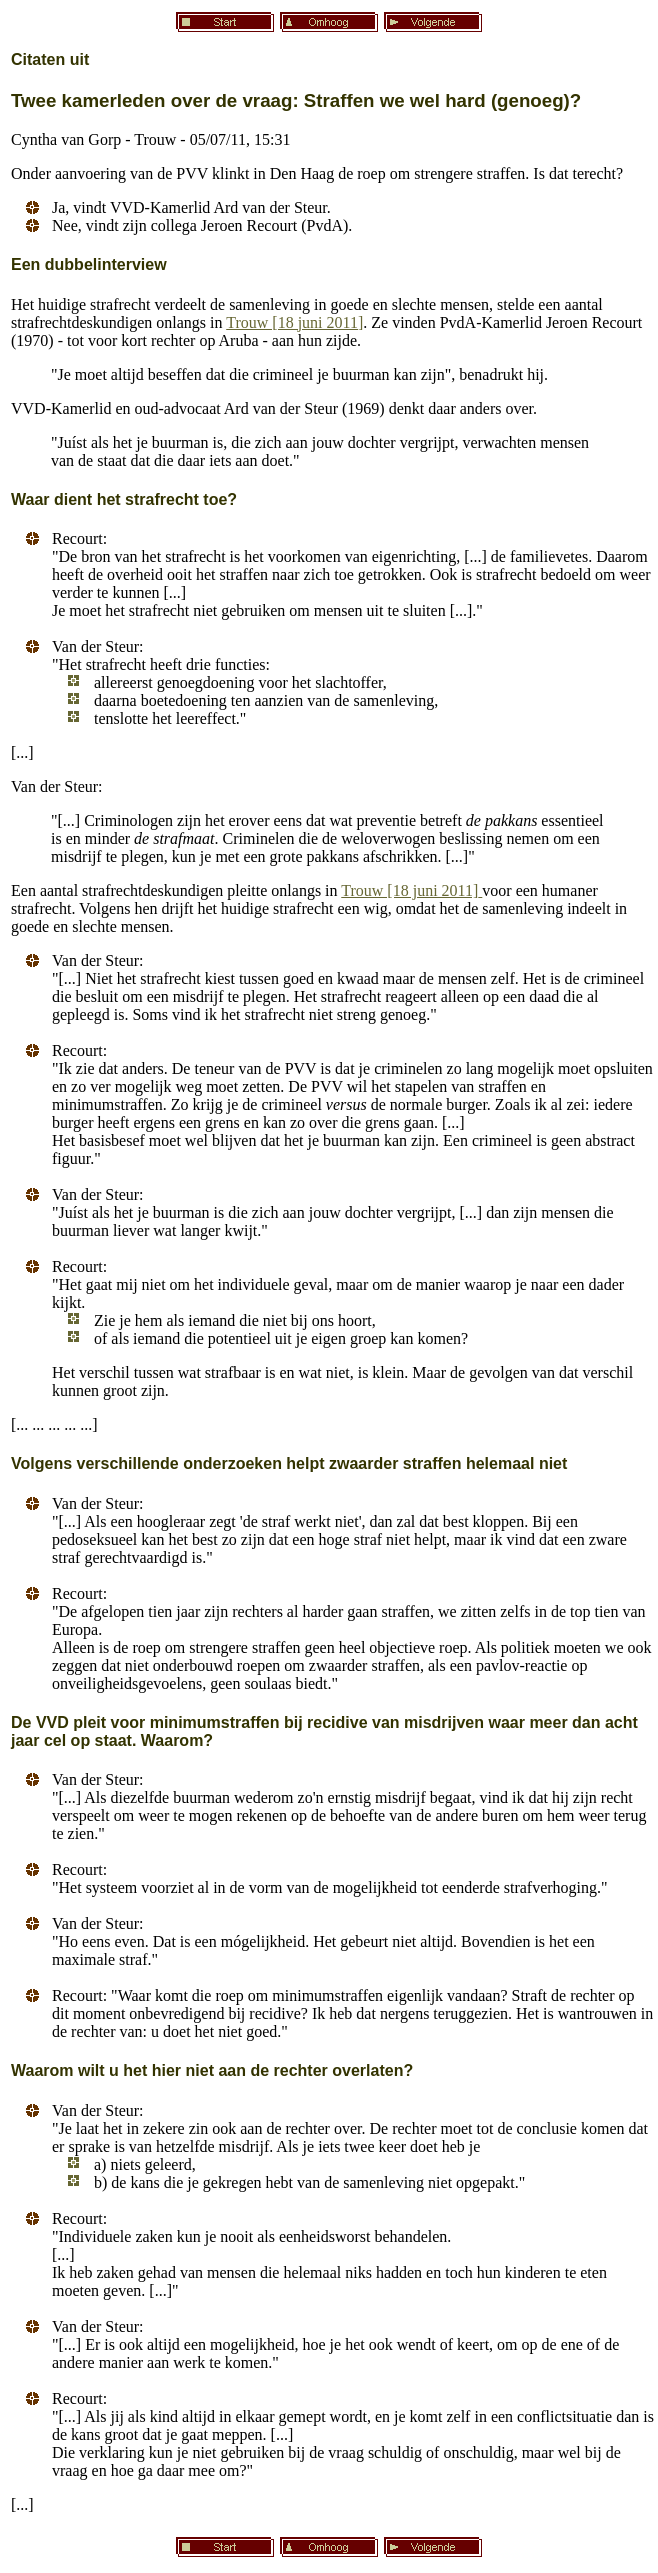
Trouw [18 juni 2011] (294, 322)
